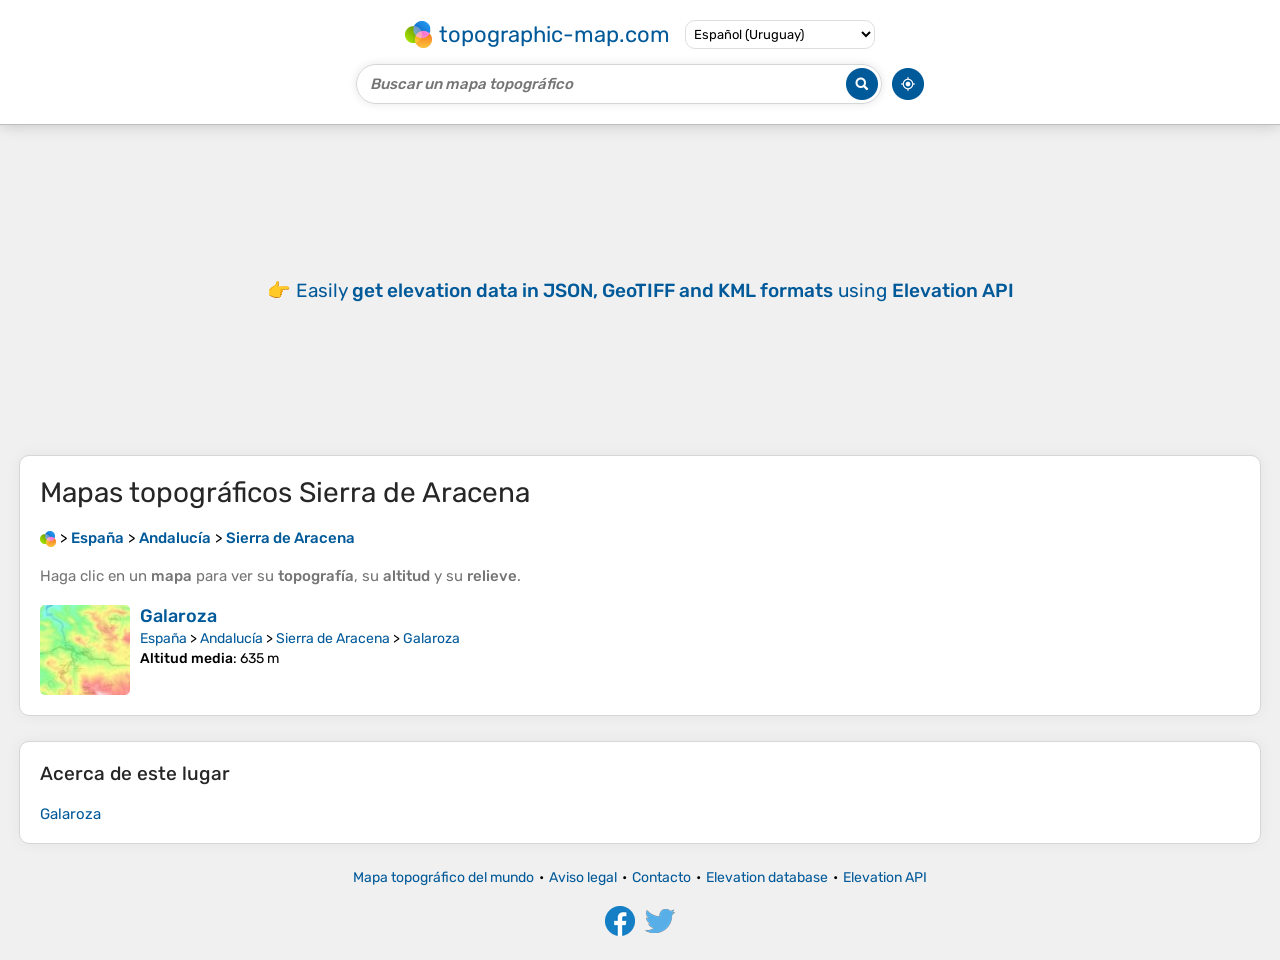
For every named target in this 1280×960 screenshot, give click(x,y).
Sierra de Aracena (333, 638)
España (163, 638)
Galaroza (178, 616)
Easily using (655, 290)
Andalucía (231, 638)
